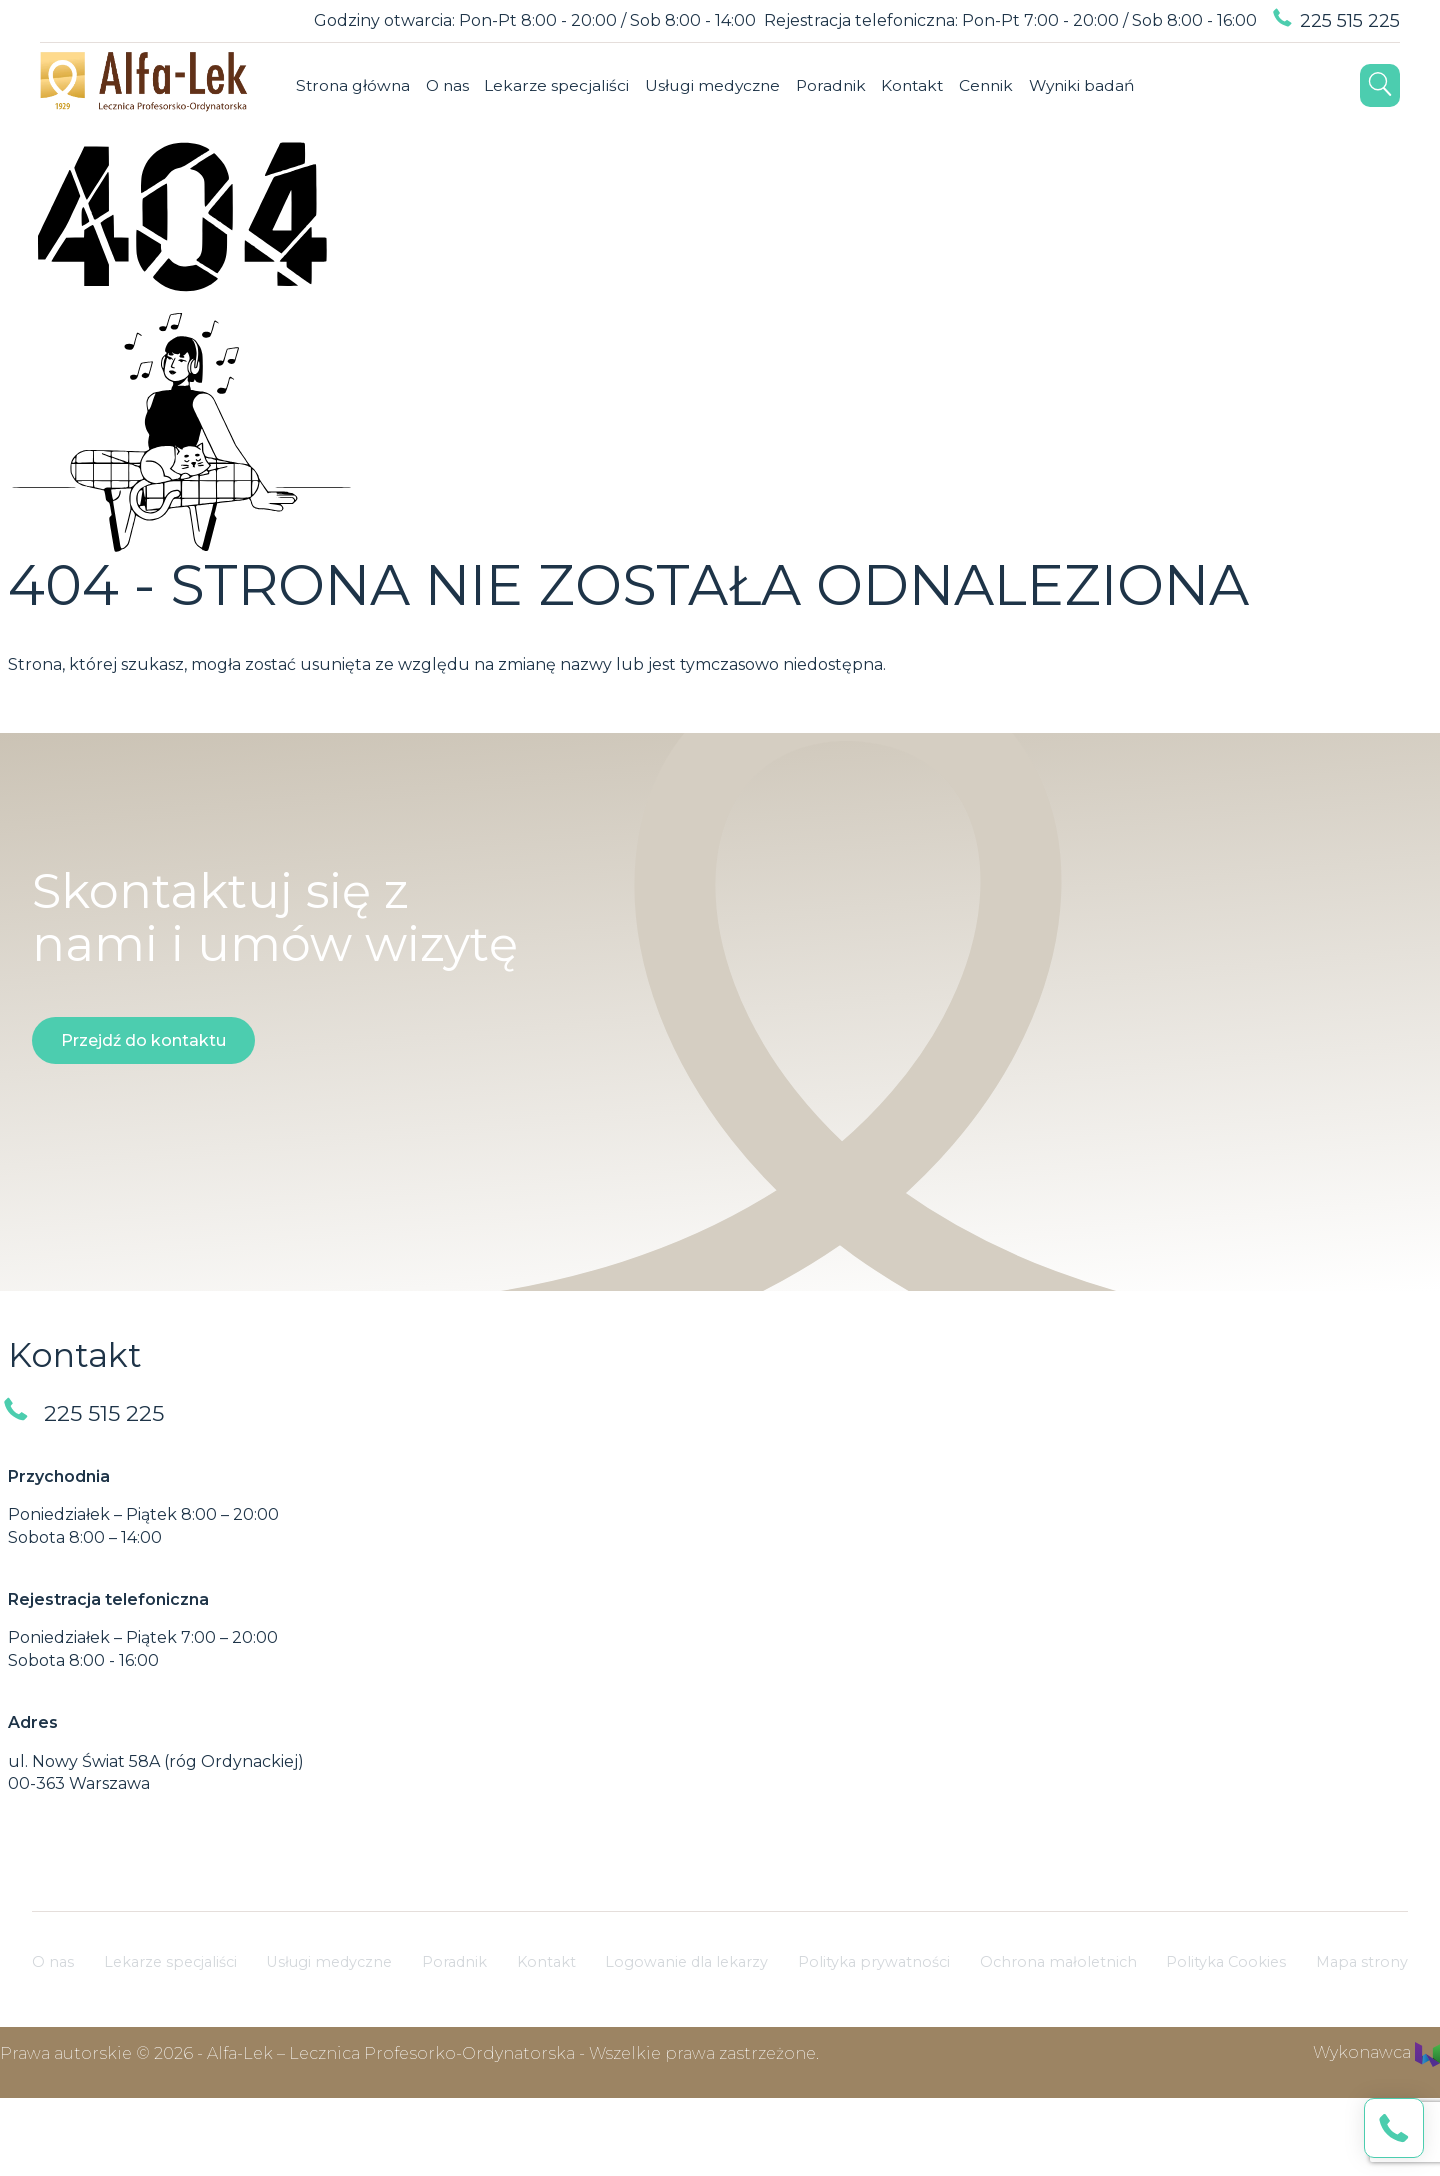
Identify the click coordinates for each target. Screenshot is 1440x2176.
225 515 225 (1350, 21)
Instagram (1025, 171)
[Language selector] (103, 21)
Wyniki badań (894, 171)
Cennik (796, 171)
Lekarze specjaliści (355, 171)
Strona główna (146, 171)
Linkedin (1069, 171)
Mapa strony (1358, 2030)
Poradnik (635, 171)
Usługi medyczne (513, 171)
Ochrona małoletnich (1058, 2030)
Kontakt (719, 171)
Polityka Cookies (1226, 2030)
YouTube (1113, 171)
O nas (243, 171)
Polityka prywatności (872, 2030)
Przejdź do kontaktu (143, 1109)
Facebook (981, 171)
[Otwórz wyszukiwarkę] (1380, 171)
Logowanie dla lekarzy (680, 2030)
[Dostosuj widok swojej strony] (55, 21)
